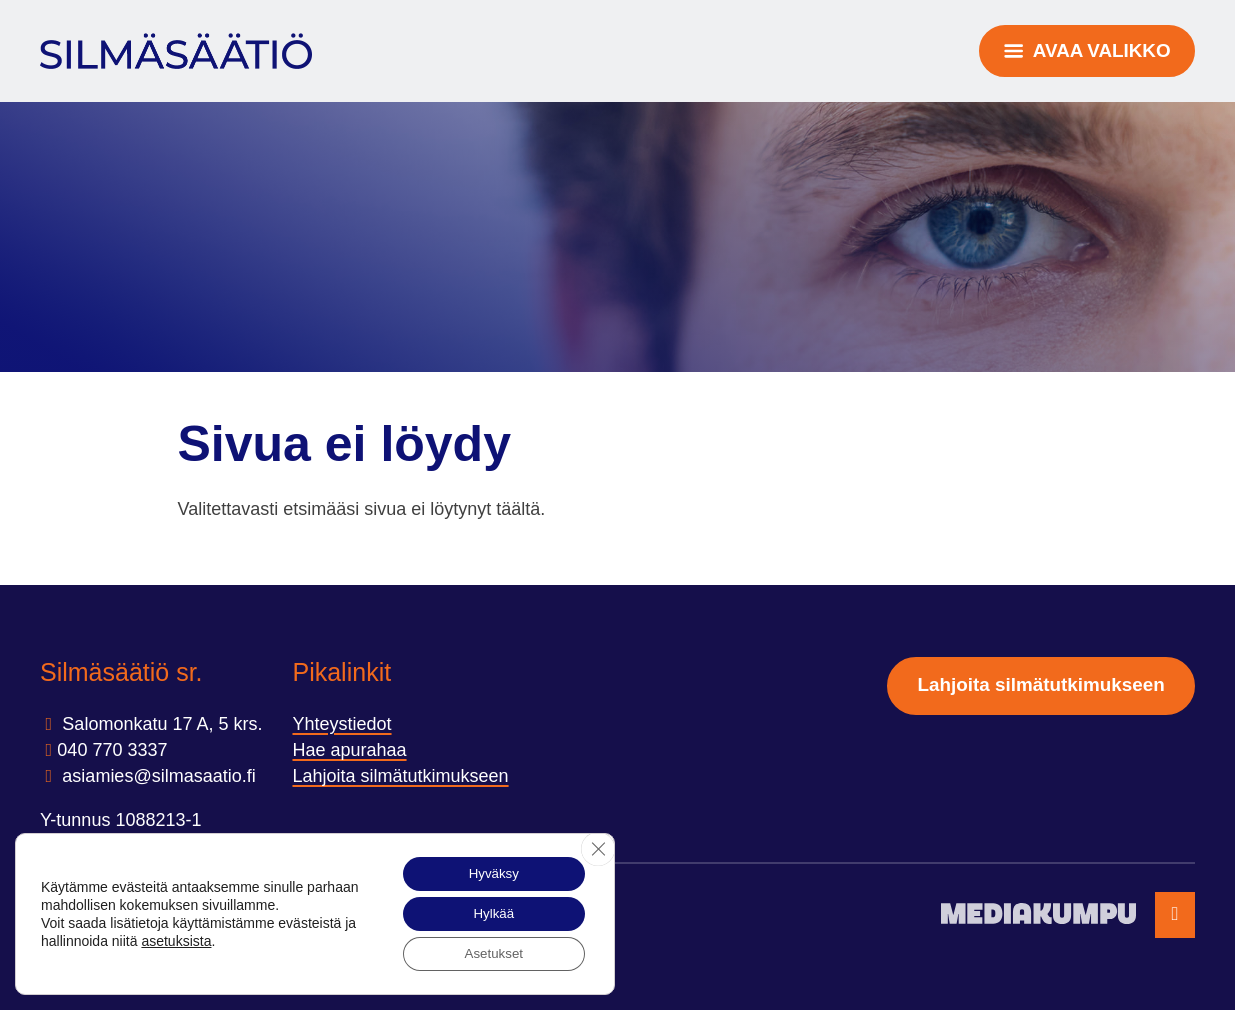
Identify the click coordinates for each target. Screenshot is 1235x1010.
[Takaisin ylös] (1175, 915)
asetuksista (191, 938)
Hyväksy (488, 869)
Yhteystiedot (341, 724)
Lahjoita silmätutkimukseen (400, 776)
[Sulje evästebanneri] (597, 844)
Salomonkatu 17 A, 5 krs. (159, 724)
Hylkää (488, 911)
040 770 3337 (112, 750)
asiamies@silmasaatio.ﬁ (156, 776)
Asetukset (488, 953)
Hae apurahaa (349, 750)
